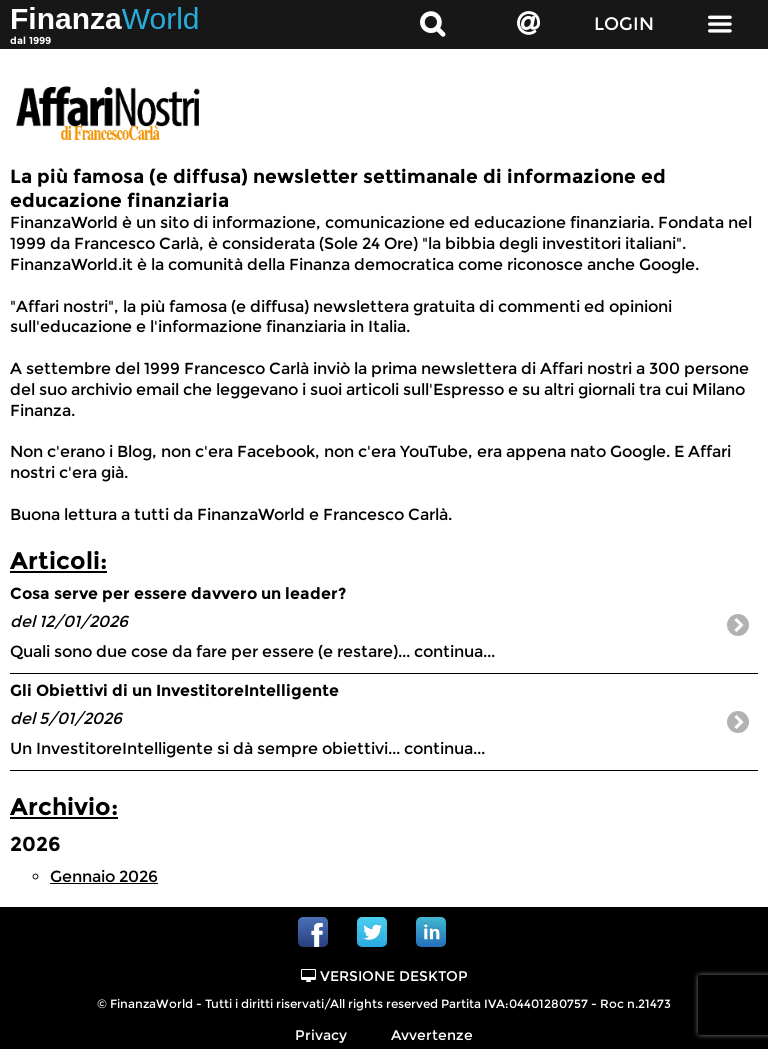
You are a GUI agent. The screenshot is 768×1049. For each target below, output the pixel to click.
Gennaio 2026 (104, 876)
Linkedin (431, 932)
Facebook (313, 932)
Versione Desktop (384, 976)
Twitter (372, 932)
